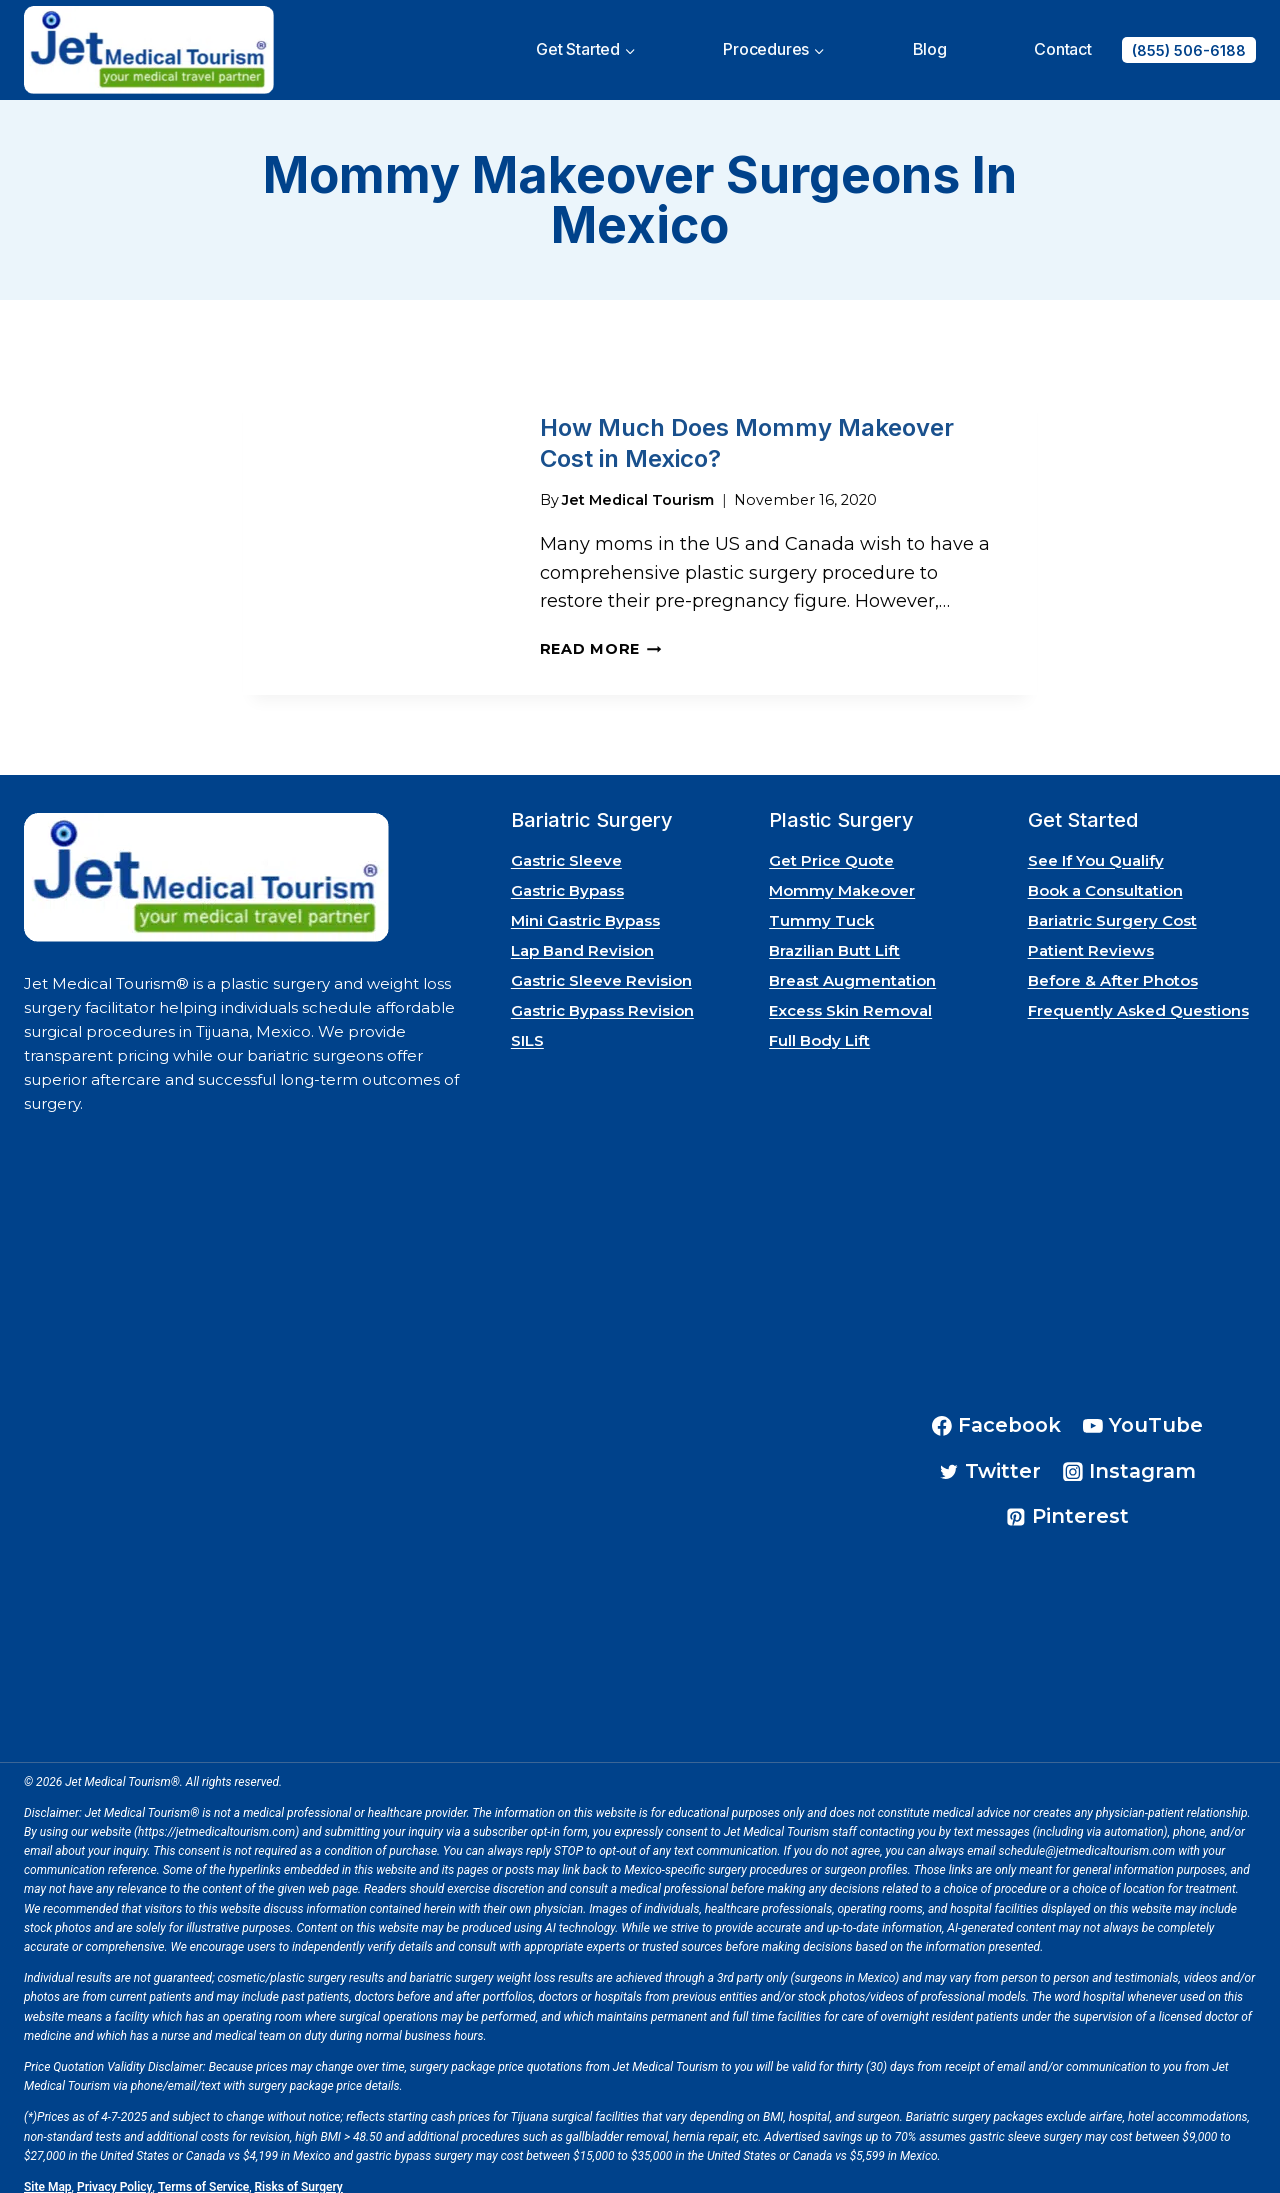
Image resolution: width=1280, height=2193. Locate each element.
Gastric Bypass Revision (602, 995)
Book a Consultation (1105, 875)
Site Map (48, 2173)
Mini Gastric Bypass (585, 905)
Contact (1063, 49)
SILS (527, 1025)
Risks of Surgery (299, 2173)
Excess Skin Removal (850, 995)
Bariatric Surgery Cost (1112, 905)
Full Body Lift (819, 1025)
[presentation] (375, 530)
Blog (930, 49)
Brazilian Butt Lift (834, 935)
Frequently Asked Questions (1138, 995)
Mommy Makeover (842, 875)
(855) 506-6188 (1189, 50)
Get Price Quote (831, 845)
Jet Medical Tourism (638, 485)
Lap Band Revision (582, 935)
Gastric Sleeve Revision (601, 965)
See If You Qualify (1096, 845)
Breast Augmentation (852, 965)
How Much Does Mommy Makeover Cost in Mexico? (747, 435)
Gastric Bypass (567, 875)
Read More (601, 635)
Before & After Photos (1113, 965)
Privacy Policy (115, 2173)
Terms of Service (203, 2173)
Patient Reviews (1091, 935)
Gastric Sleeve (566, 845)
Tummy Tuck (821, 905)
